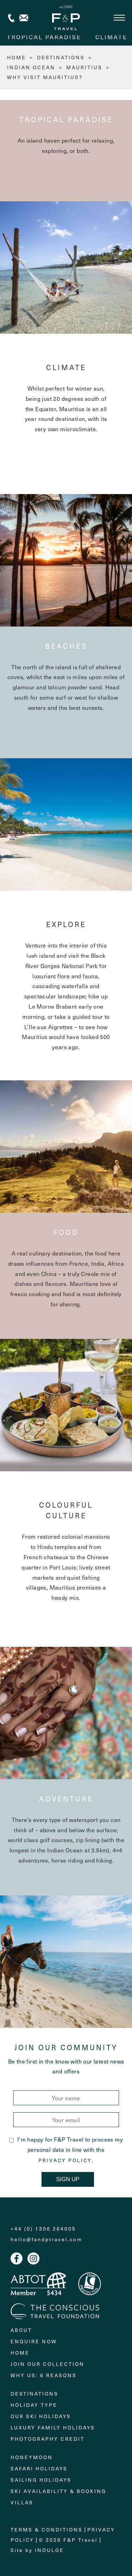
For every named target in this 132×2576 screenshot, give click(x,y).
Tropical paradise (44, 36)
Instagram (33, 2258)
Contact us (23, 17)
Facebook (17, 2258)
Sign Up (68, 2179)
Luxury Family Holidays (53, 2427)
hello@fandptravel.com (46, 2239)
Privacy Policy (65, 2160)
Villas (22, 2502)
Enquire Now (34, 2341)
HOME (16, 57)
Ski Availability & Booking (58, 2491)
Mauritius (84, 67)
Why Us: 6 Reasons (44, 2375)
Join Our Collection (47, 2364)
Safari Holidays (39, 2468)
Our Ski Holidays (41, 2416)
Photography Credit (47, 2439)
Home (20, 2352)
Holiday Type (34, 2405)
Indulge (49, 2550)
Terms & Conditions (47, 2529)
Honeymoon (32, 2457)
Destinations (61, 57)
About (21, 2330)
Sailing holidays (41, 2479)
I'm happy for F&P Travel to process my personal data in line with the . (66, 2149)
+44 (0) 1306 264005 (11, 17)
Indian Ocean (31, 67)
